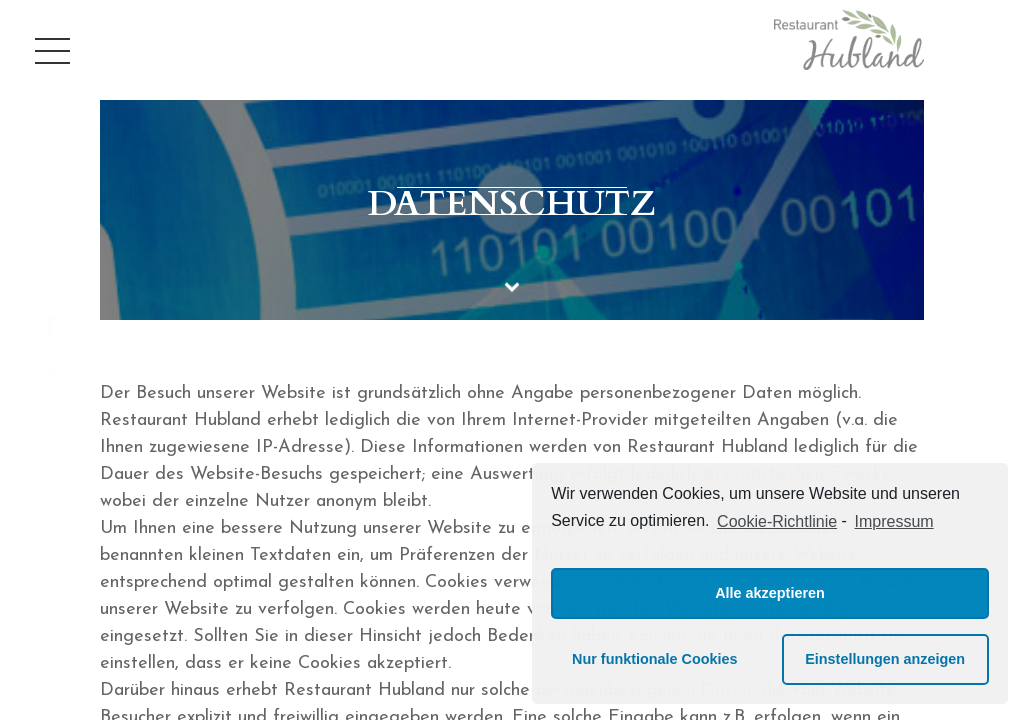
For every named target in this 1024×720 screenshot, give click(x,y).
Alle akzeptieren (770, 593)
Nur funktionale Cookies (655, 659)
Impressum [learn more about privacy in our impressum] (894, 521)
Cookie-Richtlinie (777, 521)
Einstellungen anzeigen (885, 659)
